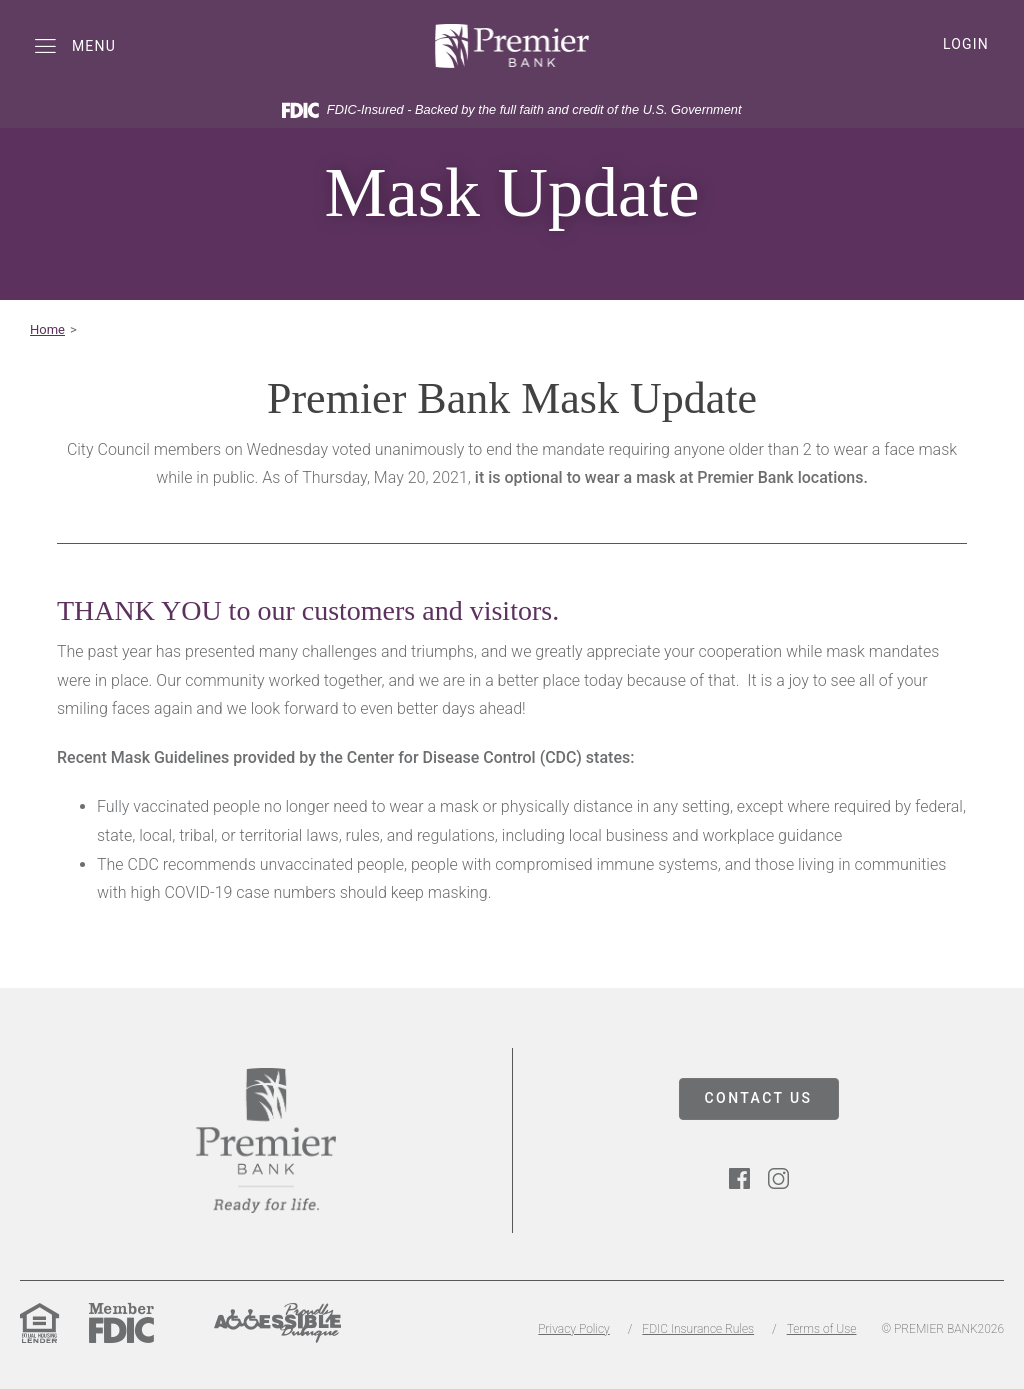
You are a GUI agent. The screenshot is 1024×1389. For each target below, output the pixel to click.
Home (47, 329)
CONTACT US (759, 1098)
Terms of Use (822, 1329)
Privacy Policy (573, 1329)
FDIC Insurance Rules (698, 1329)
